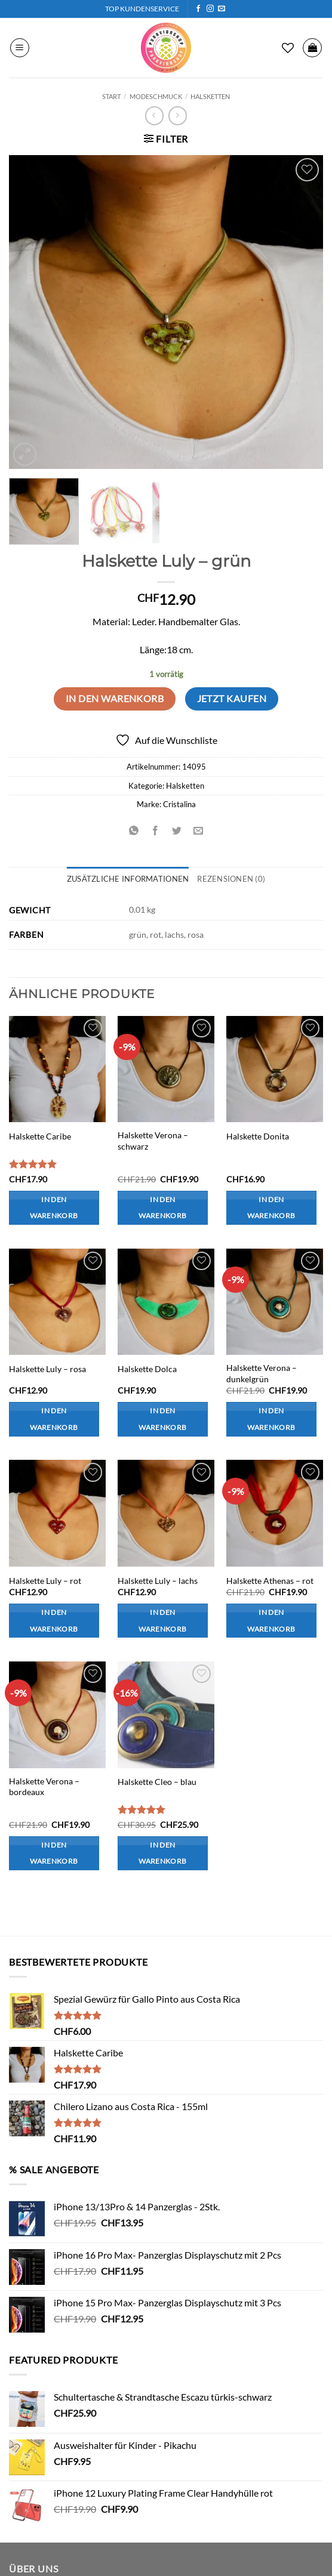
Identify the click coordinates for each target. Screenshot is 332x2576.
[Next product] (154, 115)
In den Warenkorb (115, 698)
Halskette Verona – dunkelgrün (261, 1373)
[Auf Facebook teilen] (155, 831)
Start (111, 96)
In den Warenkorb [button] (54, 1208)
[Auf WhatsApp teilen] (133, 831)
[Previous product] (177, 115)
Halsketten (210, 96)
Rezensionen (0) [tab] (231, 879)
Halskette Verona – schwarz (153, 1140)
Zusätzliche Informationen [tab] (128, 879)
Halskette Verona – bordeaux (44, 1786)
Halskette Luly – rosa (47, 1369)
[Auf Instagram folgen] (210, 9)
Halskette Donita (257, 1136)
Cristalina (179, 804)
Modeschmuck (156, 96)
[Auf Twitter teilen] (177, 831)
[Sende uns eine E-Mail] (221, 9)
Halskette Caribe (40, 1136)
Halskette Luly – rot (45, 1581)
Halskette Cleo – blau (157, 1782)
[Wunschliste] (288, 48)
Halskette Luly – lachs (158, 1581)
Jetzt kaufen (232, 698)
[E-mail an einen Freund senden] (198, 831)
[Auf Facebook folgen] (198, 9)
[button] (19, 47)
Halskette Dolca (147, 1369)
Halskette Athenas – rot (269, 1581)
